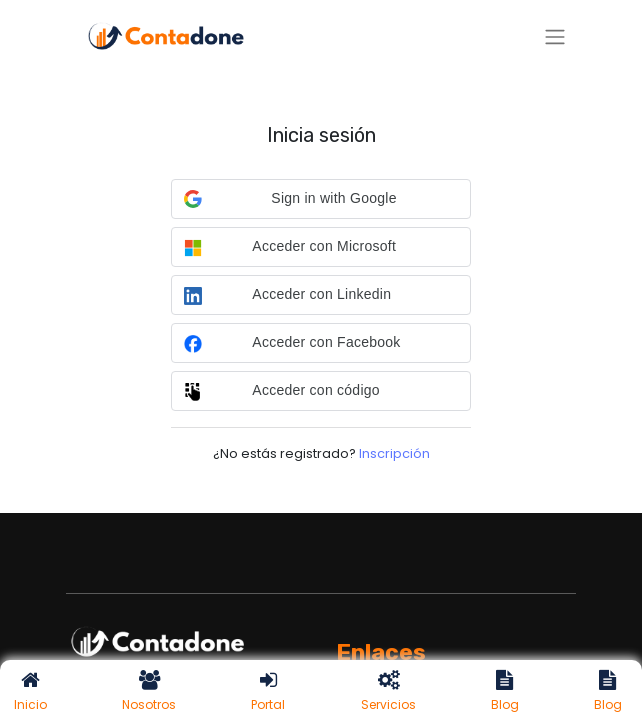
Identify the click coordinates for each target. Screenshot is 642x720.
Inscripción (394, 453)
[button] (321, 199)
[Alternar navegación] (555, 36)
